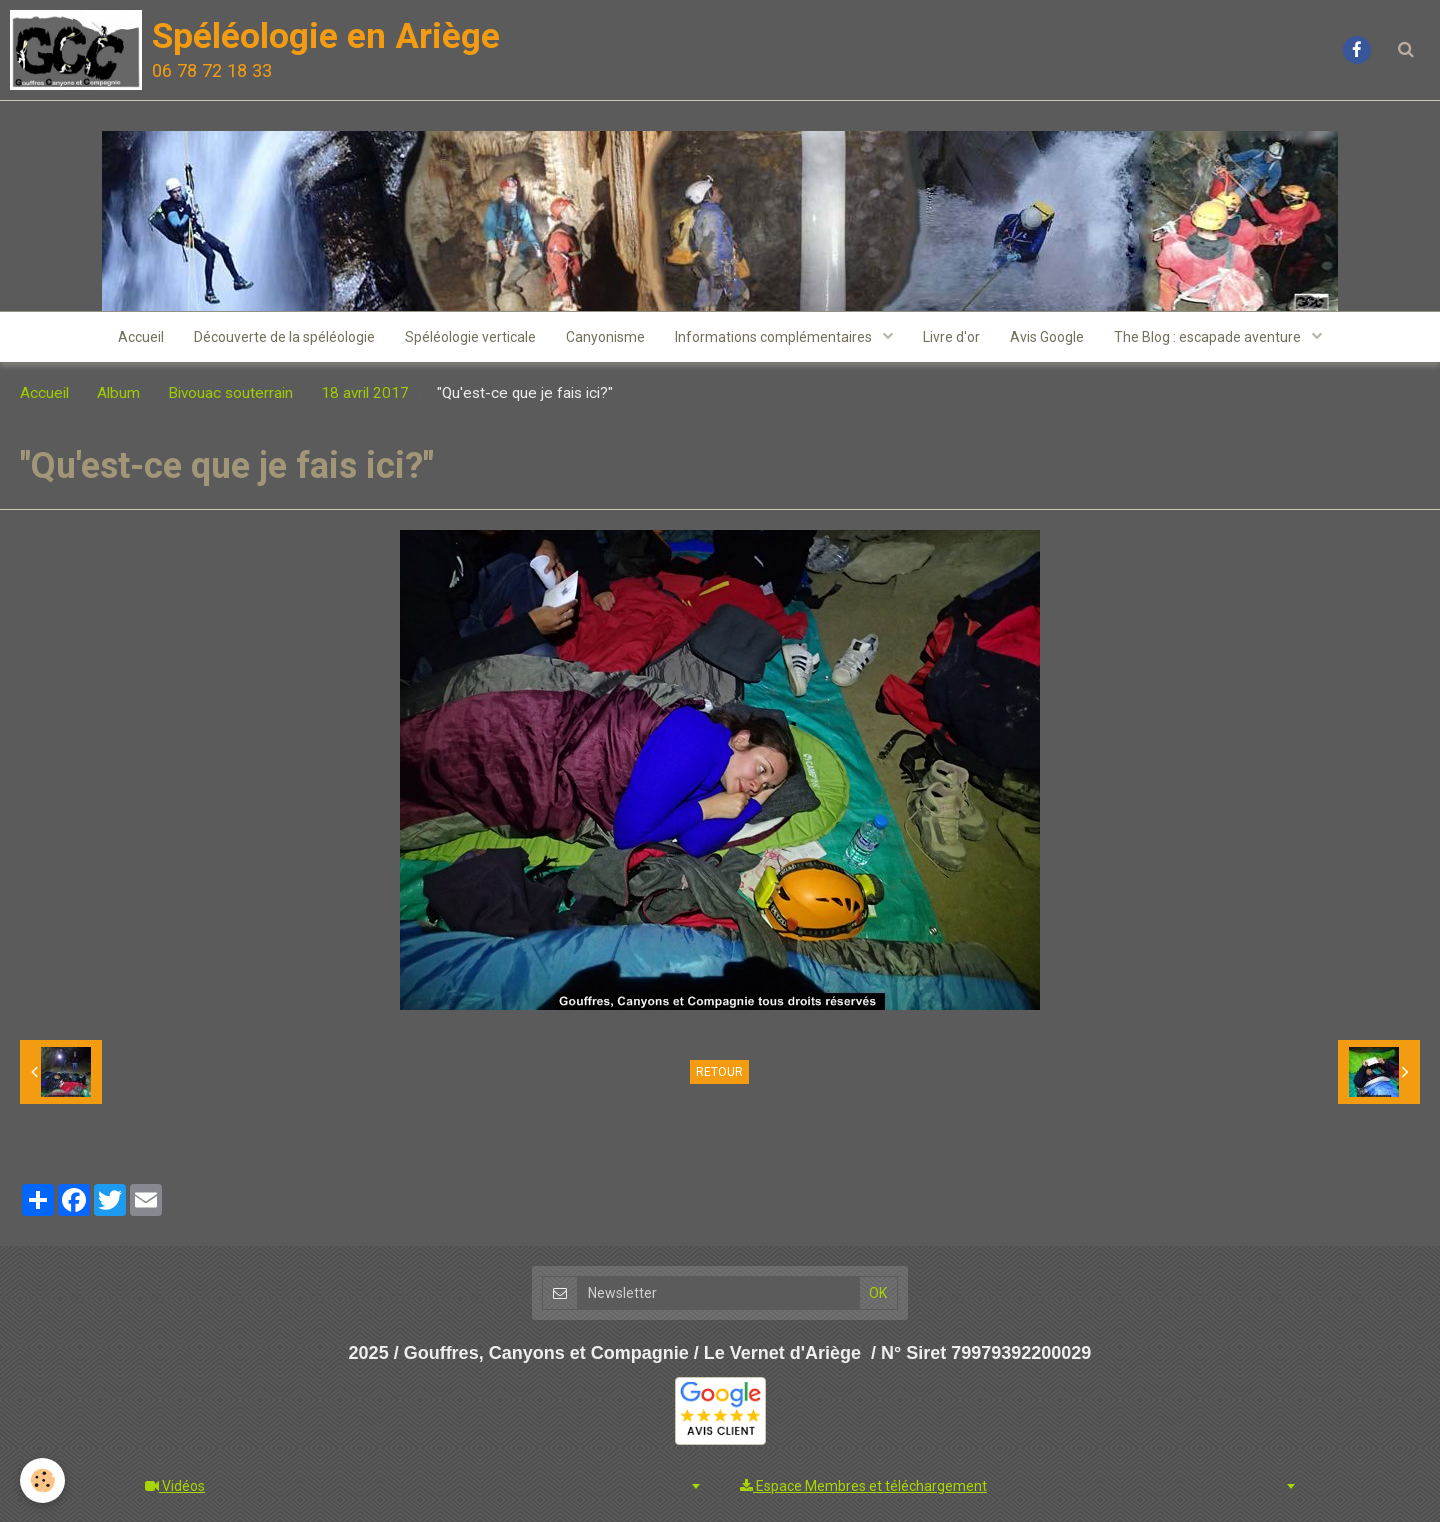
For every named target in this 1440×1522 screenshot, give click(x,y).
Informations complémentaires (775, 337)
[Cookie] (42, 1480)
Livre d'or (951, 337)
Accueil (141, 337)
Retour (719, 1072)
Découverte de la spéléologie (284, 337)
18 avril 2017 (365, 393)
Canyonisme (605, 337)
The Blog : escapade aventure (1209, 337)
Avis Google (1047, 337)
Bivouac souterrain (230, 393)
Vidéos (175, 1486)
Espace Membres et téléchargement (863, 1486)
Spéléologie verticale (470, 337)
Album (118, 393)
